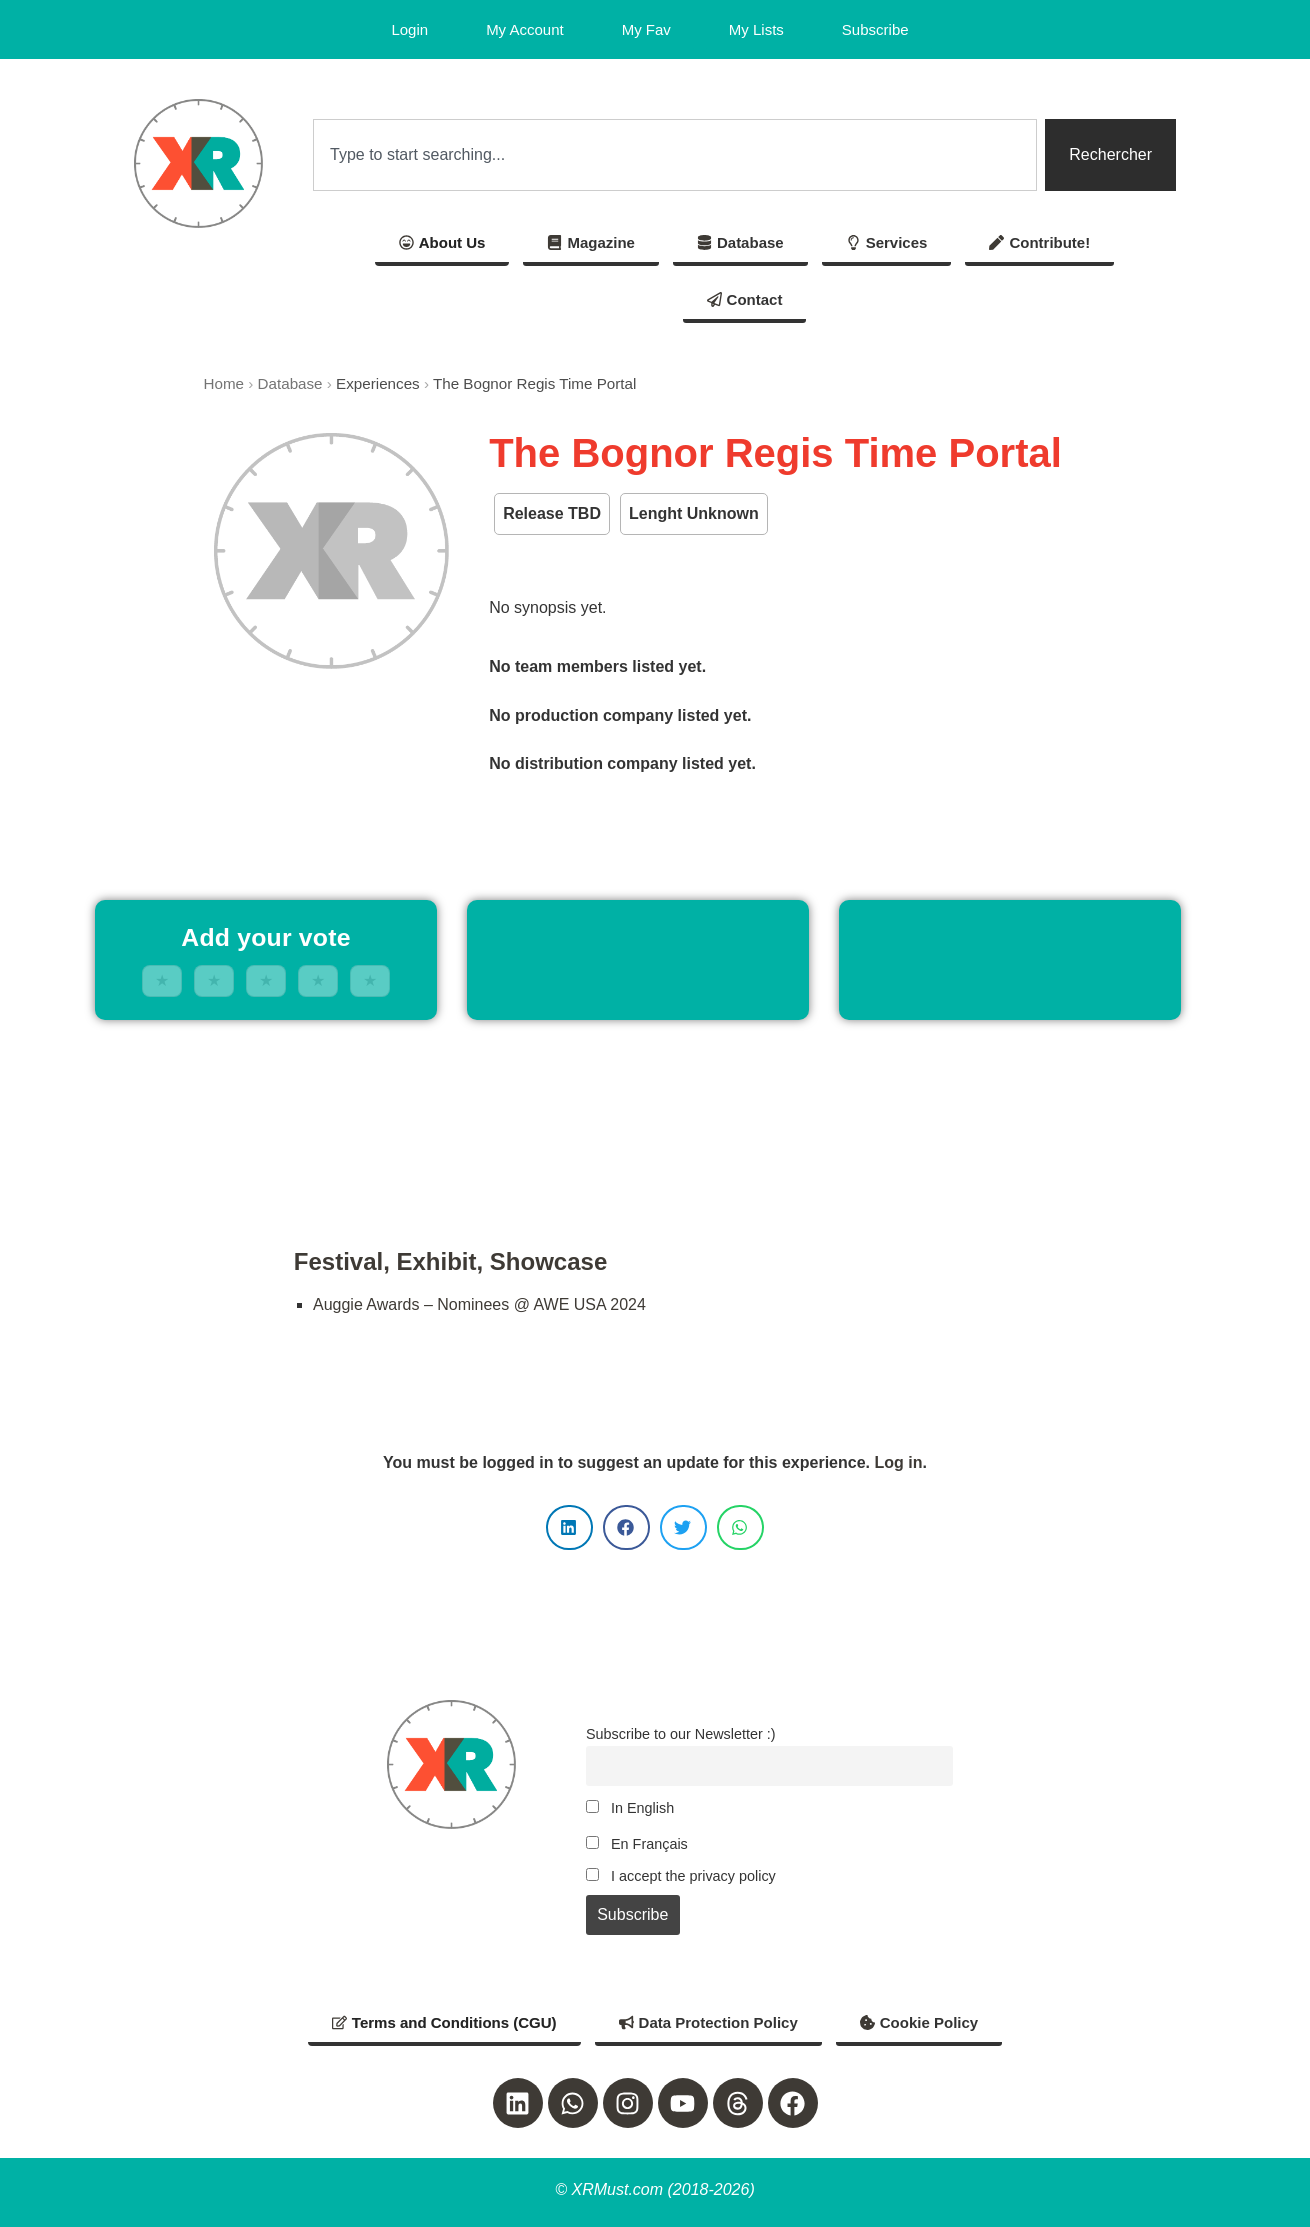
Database (290, 383)
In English (630, 1808)
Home (224, 383)
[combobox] (675, 155)
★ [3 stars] (266, 980)
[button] (569, 1527)
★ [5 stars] (370, 980)
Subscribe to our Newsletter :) (681, 1734)
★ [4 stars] (318, 980)
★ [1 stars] (162, 980)
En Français (637, 1844)
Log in (898, 1462)
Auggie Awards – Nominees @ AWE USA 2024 (479, 1304)
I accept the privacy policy (681, 1876)
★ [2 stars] (214, 980)
